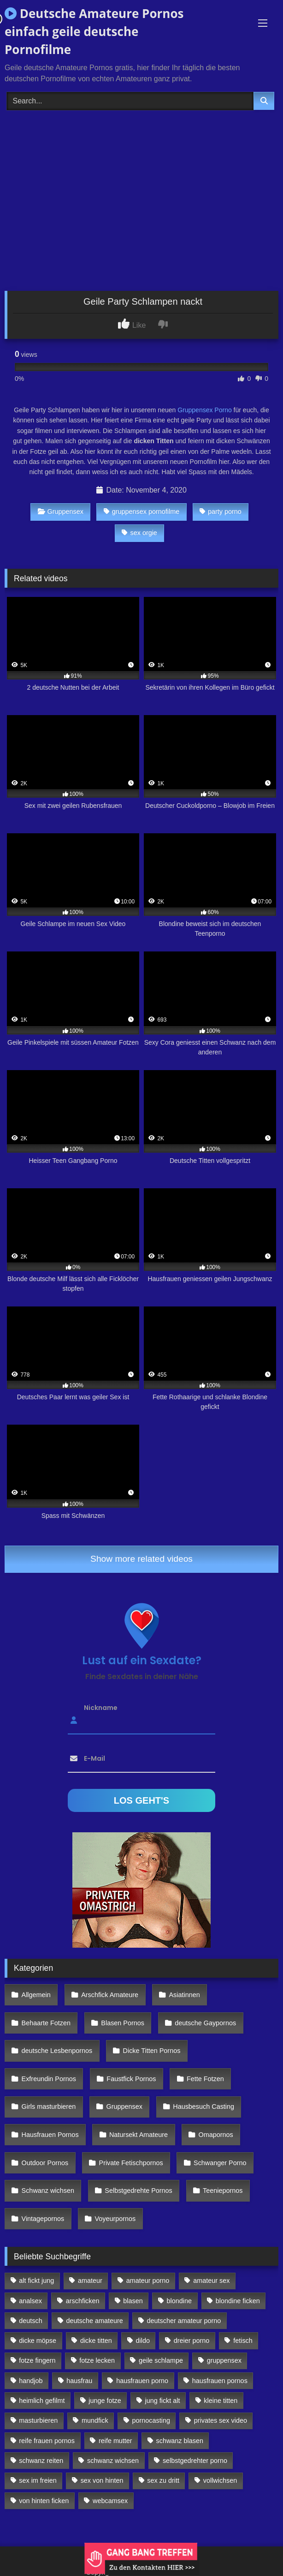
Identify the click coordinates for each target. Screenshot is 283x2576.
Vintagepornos (43, 2218)
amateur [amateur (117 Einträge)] (90, 2280)
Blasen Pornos (122, 2023)
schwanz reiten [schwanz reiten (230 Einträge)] (41, 2460)
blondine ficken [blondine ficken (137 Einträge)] (238, 2301)
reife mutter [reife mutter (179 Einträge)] (115, 2440)
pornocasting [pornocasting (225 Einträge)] (151, 2420)
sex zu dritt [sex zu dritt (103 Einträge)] (163, 2480)
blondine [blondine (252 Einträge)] (179, 2301)
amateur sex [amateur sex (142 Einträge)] (211, 2280)
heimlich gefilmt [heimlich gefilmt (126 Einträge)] (42, 2400)
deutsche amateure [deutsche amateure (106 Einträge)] (94, 2320)
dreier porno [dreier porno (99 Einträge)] (192, 2340)
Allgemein (36, 1994)
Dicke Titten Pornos (152, 2050)
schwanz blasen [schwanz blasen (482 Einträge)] (179, 2440)
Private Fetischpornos (131, 2163)
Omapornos (215, 2134)
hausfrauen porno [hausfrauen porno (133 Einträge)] (142, 2380)
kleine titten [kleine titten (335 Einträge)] (220, 2400)
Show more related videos (141, 1559)
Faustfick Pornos (131, 2078)
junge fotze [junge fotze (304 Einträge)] (104, 2400)
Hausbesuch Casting (203, 2106)
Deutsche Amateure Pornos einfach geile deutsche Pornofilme (94, 31)
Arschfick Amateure (109, 1994)
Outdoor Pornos (45, 2163)
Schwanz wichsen (48, 2190)
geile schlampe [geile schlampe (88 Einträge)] (161, 2360)
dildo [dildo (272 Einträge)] (143, 2340)
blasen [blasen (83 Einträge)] (132, 2301)
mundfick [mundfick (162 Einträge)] (95, 2420)
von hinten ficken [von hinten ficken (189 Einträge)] (44, 2500)
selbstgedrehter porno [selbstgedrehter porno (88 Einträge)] (195, 2460)
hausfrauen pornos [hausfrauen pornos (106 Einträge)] (220, 2380)
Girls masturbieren (49, 2106)
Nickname (101, 1707)
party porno (221, 511)
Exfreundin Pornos (49, 2078)
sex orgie (139, 532)
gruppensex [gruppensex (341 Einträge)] (224, 2360)
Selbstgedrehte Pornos (138, 2190)
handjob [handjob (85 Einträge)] (30, 2380)
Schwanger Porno (220, 2163)
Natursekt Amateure (138, 2134)
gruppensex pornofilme (141, 511)
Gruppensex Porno (204, 410)
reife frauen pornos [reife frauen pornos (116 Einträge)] (47, 2440)
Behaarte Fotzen (46, 2023)
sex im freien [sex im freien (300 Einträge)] (38, 2480)
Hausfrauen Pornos (50, 2134)
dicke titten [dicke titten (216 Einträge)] (96, 2340)
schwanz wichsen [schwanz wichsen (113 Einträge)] (113, 2460)
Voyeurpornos (115, 2218)
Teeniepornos (222, 2190)
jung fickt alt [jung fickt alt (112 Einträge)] (162, 2400)
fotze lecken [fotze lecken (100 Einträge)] (97, 2360)
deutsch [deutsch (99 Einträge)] (30, 2320)
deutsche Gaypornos (205, 2023)
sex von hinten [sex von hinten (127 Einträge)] (102, 2480)
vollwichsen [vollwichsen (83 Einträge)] (220, 2480)
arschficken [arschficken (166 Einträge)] (83, 2301)
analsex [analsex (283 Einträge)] (30, 2301)
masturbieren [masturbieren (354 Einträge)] (38, 2420)
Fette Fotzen (205, 2078)
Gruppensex (60, 511)
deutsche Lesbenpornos (57, 2050)
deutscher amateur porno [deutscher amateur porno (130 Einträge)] (184, 2320)
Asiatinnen (184, 1994)
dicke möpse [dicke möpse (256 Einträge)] (37, 2340)
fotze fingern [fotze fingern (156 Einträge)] (37, 2360)
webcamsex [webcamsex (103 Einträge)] (110, 2500)
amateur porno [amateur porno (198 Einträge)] (148, 2280)
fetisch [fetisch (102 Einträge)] (243, 2340)
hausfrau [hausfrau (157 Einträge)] (79, 2380)
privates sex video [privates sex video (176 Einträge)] (220, 2420)
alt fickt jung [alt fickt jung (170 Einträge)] (36, 2280)
